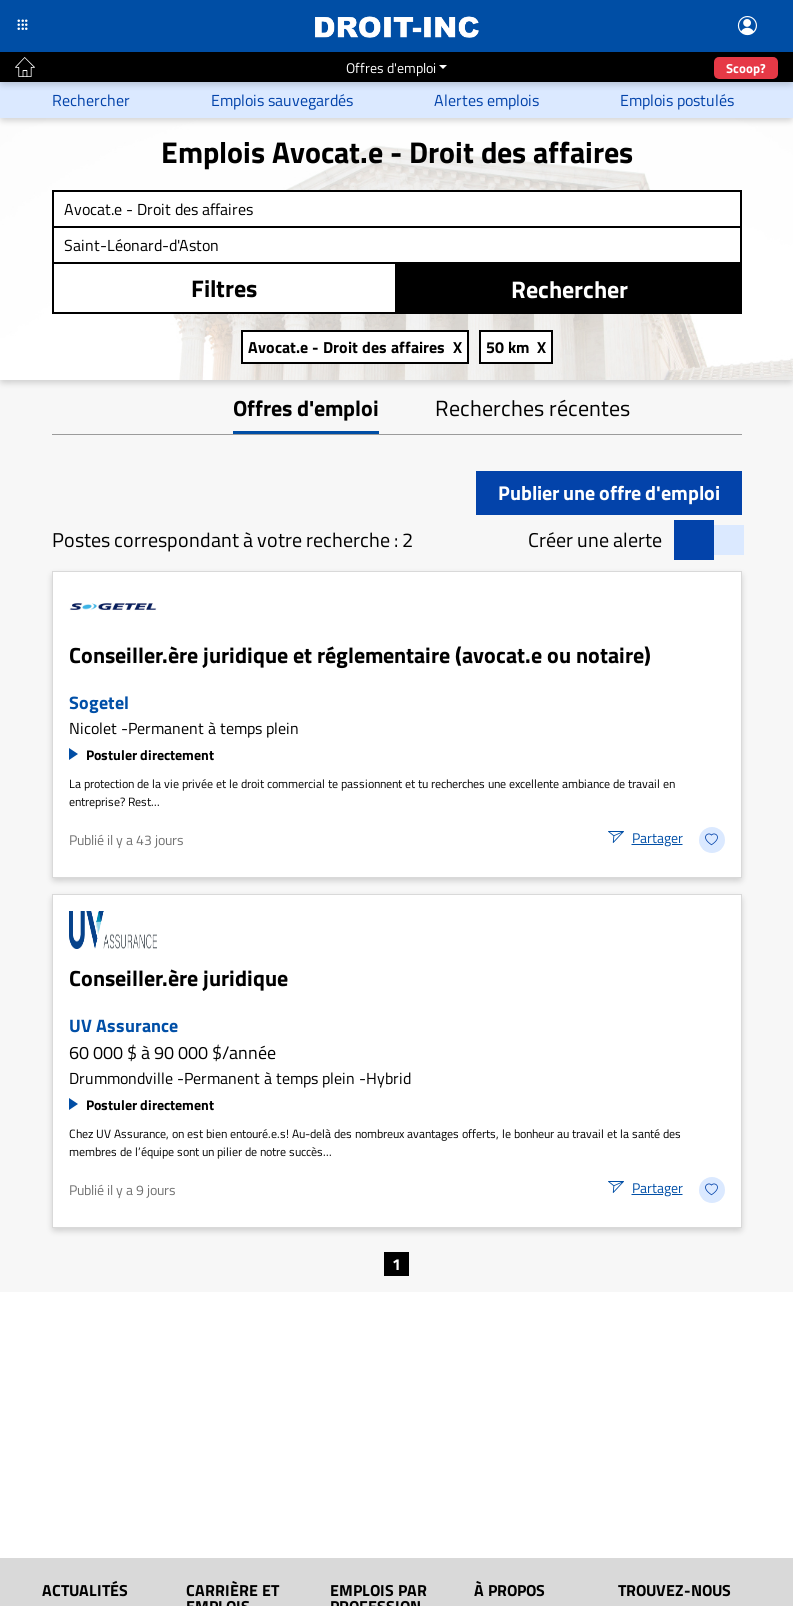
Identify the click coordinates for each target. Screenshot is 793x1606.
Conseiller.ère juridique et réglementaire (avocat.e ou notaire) (360, 655)
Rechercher (569, 289)
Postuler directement (150, 754)
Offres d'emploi (391, 67)
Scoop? (746, 68)
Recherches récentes (532, 408)
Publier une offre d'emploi (609, 492)
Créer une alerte (595, 540)
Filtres (224, 288)
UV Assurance (123, 1025)
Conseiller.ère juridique (178, 978)
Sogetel (99, 702)
